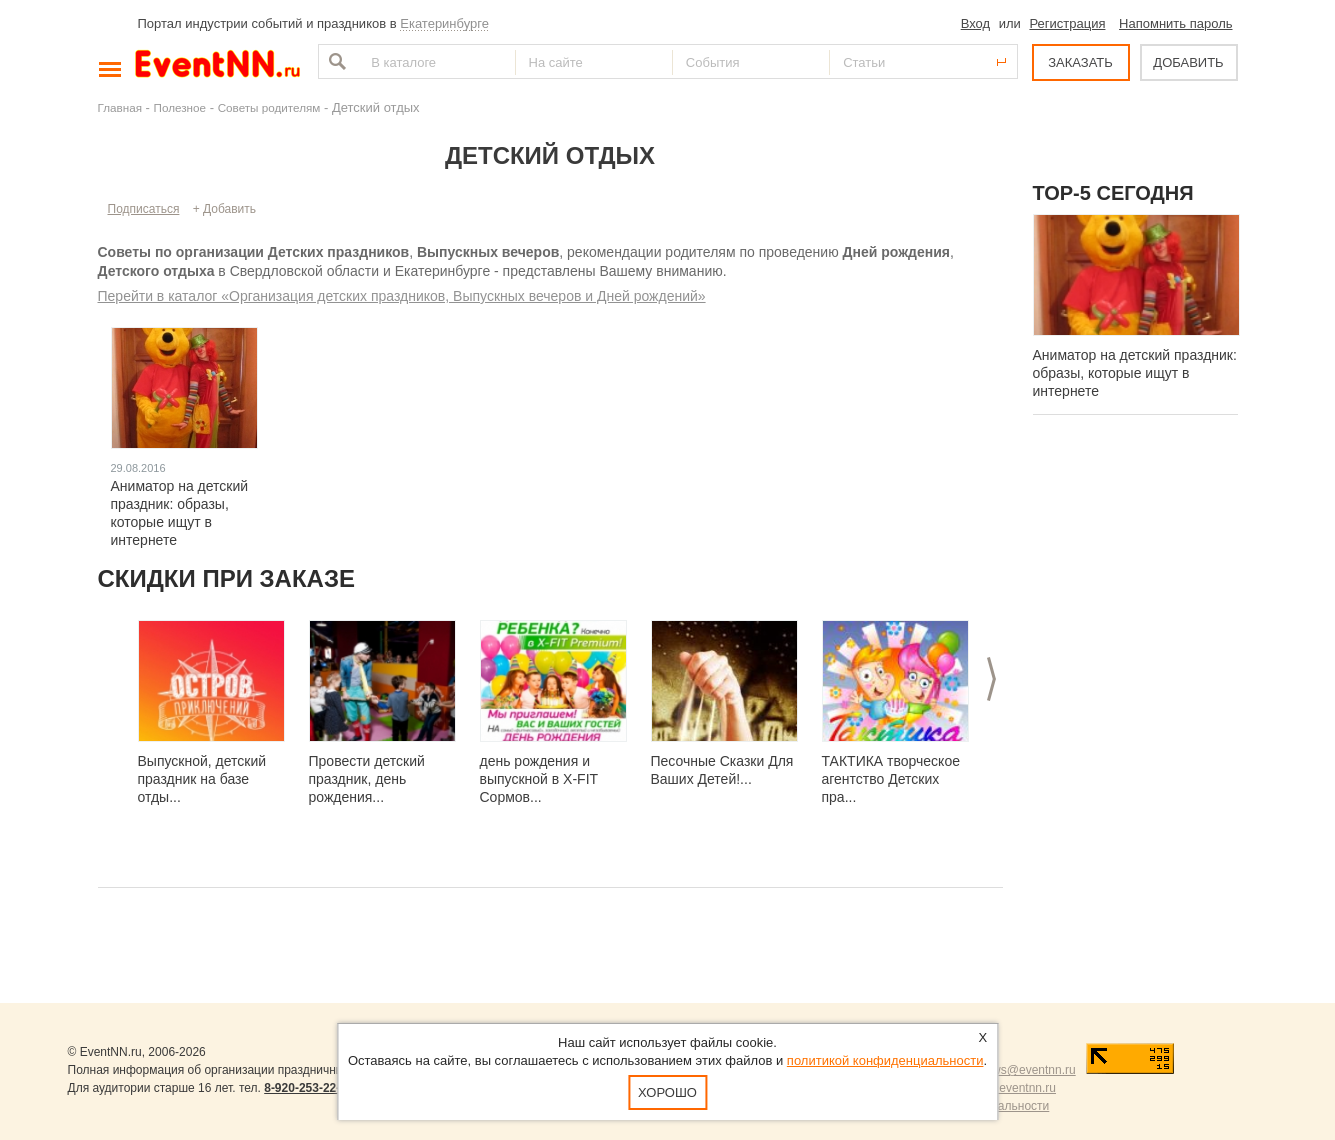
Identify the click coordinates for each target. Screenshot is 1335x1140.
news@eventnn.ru (1027, 1070)
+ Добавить (224, 209)
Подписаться (144, 209)
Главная (120, 107)
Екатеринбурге (444, 23)
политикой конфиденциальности (885, 1060)
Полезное (180, 107)
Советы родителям (269, 107)
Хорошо (667, 1092)
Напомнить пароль (1175, 23)
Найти (335, 61)
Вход (975, 23)
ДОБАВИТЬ (1188, 62)
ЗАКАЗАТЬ (1080, 62)
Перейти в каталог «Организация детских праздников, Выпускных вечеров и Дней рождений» (402, 296)
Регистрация (1067, 23)
